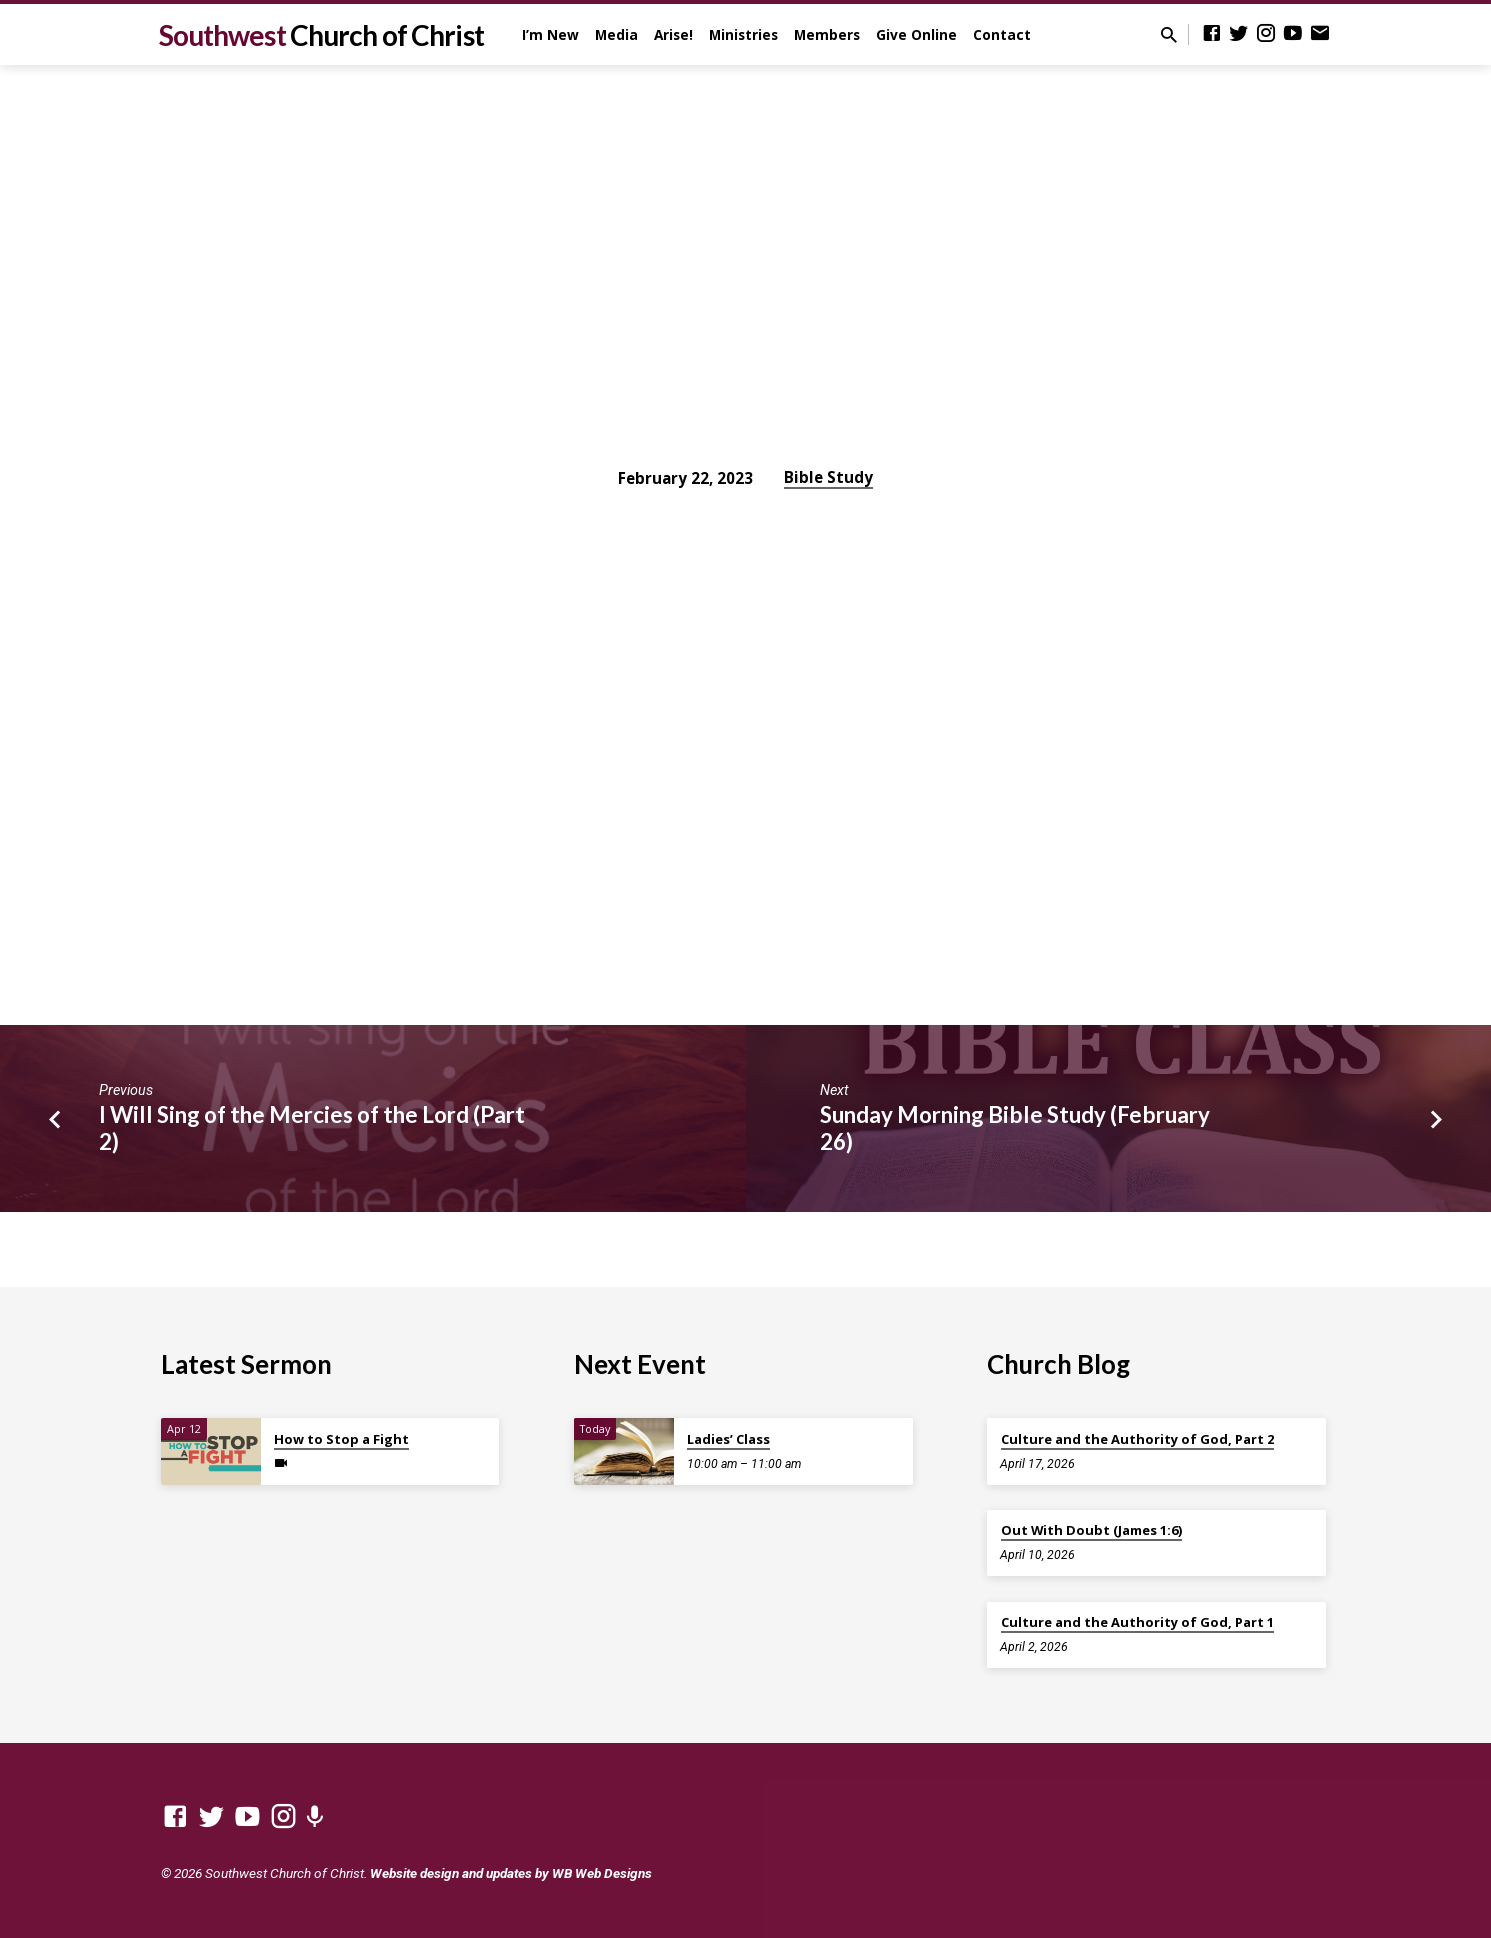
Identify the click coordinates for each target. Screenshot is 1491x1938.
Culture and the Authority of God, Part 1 (1137, 1622)
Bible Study (828, 477)
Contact (1002, 34)
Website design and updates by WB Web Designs (511, 1873)
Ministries (743, 34)
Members (827, 34)
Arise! (673, 34)
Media (616, 34)
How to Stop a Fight (341, 1439)
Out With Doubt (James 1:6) (1091, 1530)
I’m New (550, 34)
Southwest (321, 35)
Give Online (916, 34)
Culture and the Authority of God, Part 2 (1137, 1439)
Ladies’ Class (728, 1439)
